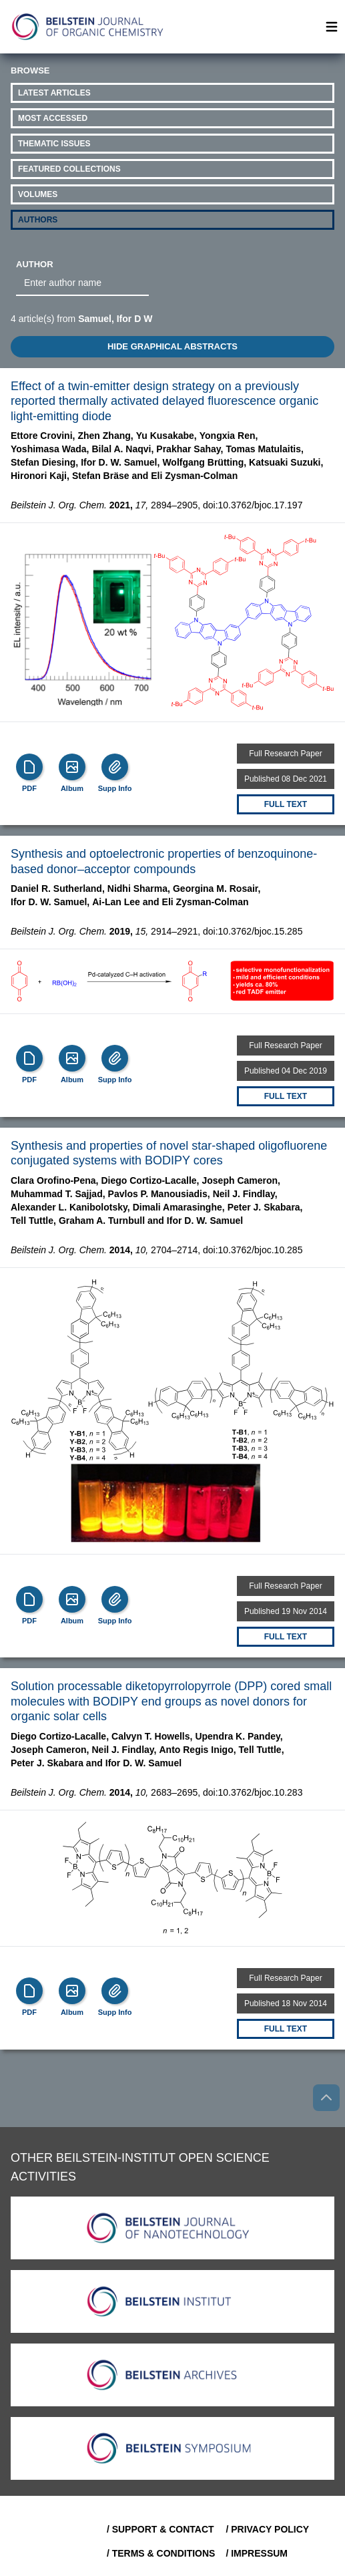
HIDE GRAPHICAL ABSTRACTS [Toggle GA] (172, 346)
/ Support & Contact (160, 2529)
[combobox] (82, 283)
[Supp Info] (114, 767)
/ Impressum (257, 2553)
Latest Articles (54, 93)
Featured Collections (69, 169)
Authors (37, 219)
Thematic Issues (54, 143)
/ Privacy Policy (267, 2529)
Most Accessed (52, 118)
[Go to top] (326, 2097)
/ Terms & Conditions (161, 2553)
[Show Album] (72, 767)
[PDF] (29, 767)
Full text (285, 804)
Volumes (37, 194)
